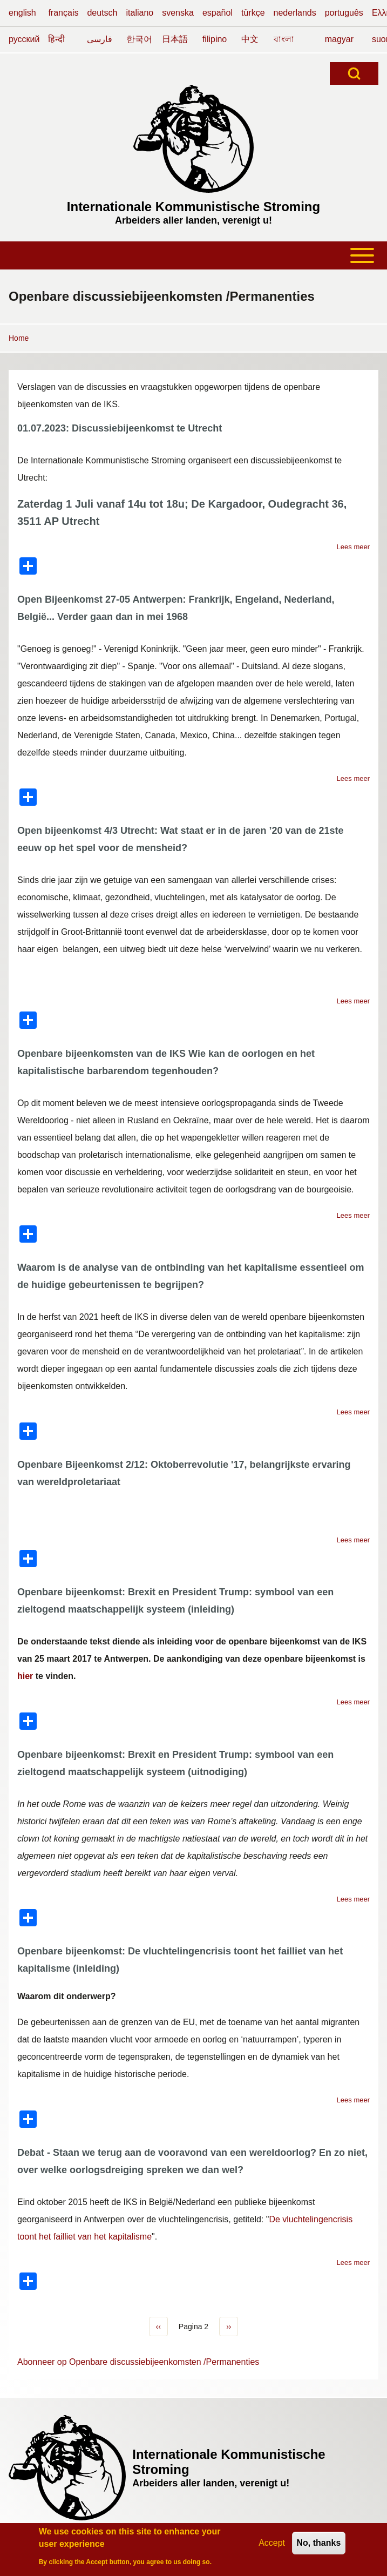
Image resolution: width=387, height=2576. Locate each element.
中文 (250, 39)
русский (24, 39)
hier (25, 1676)
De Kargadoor (226, 504)
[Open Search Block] (354, 73)
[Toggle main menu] (193, 255)
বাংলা (284, 39)
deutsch (102, 12)
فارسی (99, 39)
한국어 (139, 39)
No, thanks (319, 2545)
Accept (272, 2545)
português (344, 12)
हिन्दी (56, 39)
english (22, 12)
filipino (214, 39)
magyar (339, 39)
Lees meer (353, 547)
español (217, 12)
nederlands (295, 12)
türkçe (253, 12)
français (63, 12)
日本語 (175, 39)
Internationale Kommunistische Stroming (193, 206)
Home (19, 338)
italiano (140, 12)
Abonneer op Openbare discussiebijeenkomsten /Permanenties (138, 2361)
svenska (178, 12)
